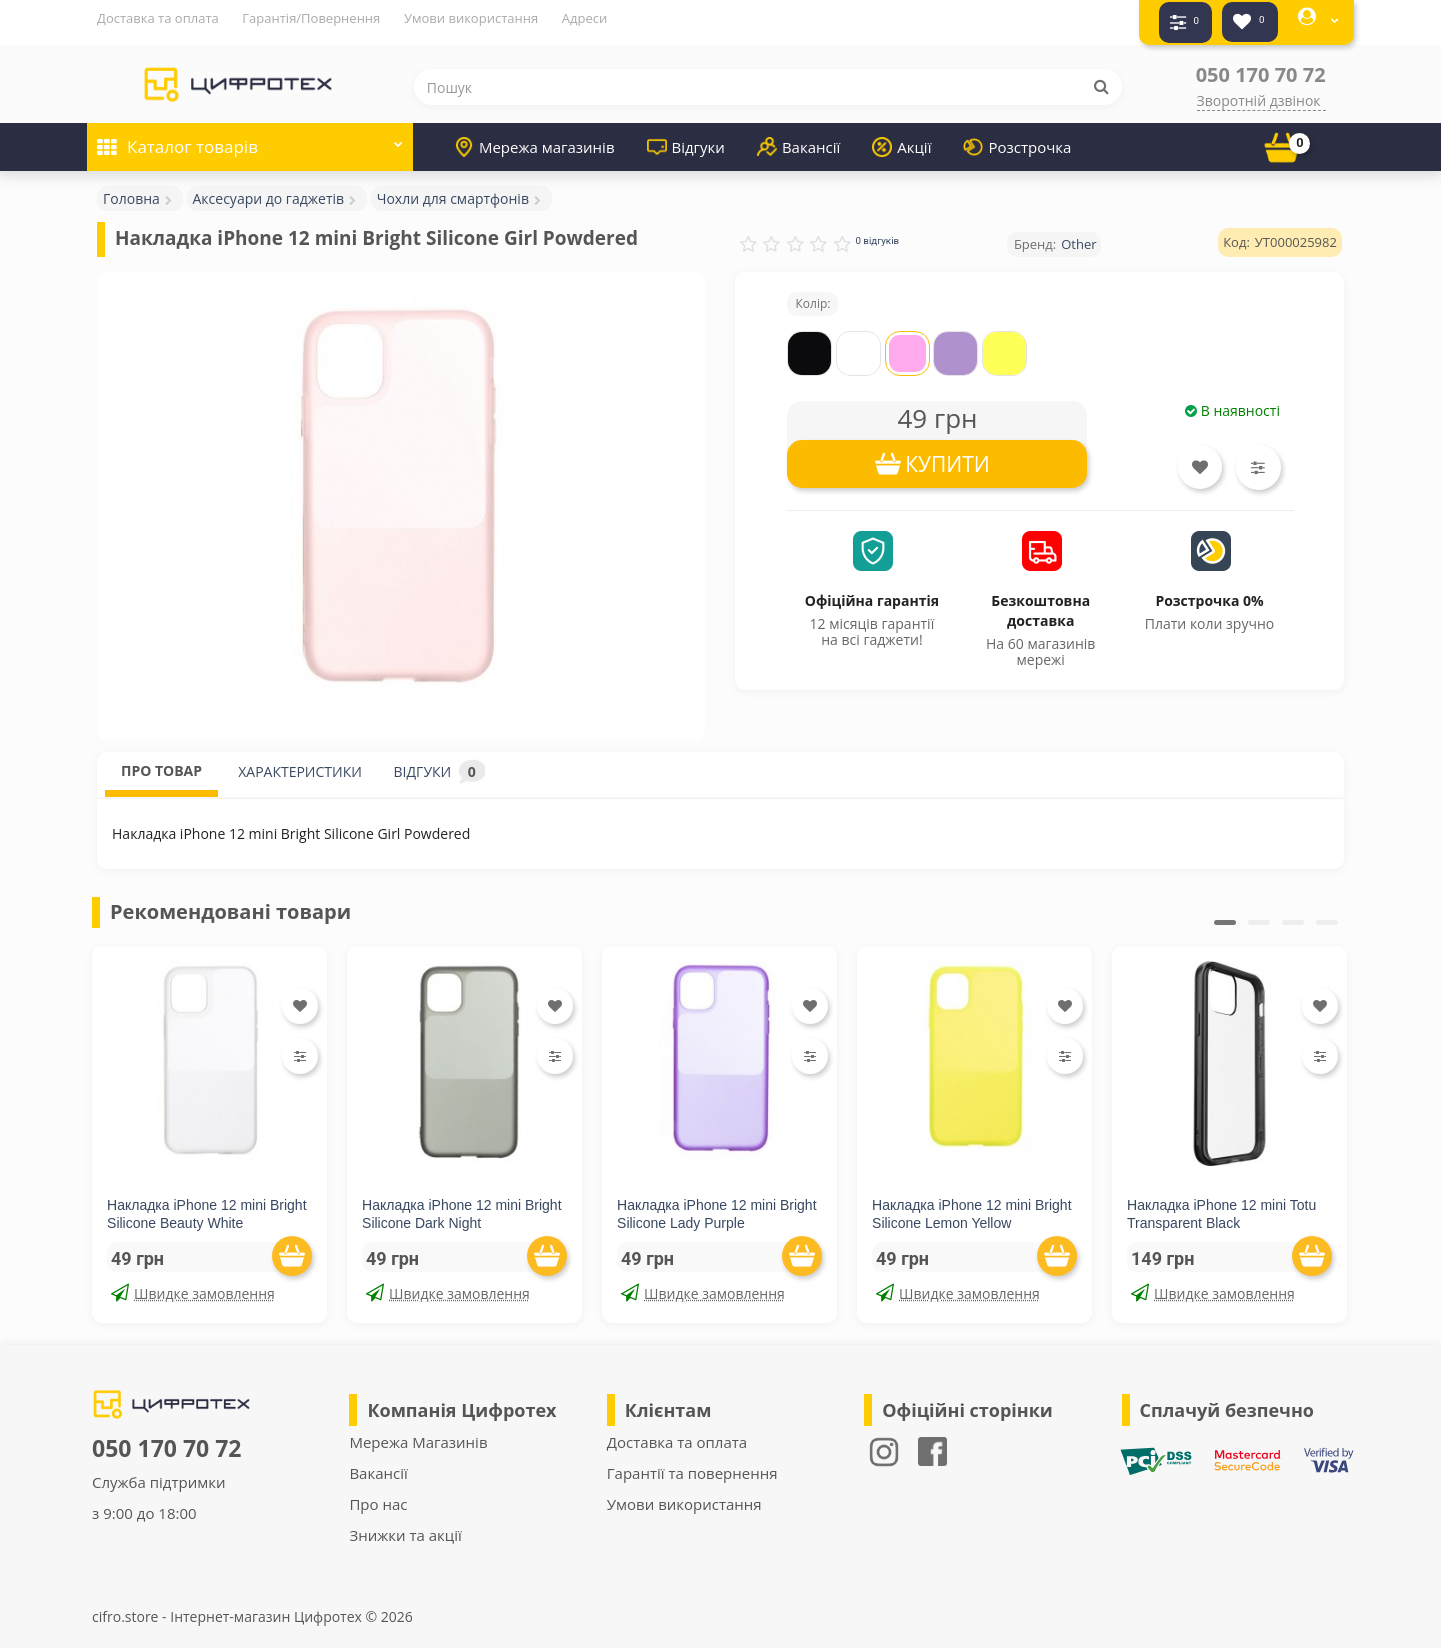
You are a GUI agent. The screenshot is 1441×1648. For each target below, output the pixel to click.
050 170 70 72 (1261, 65)
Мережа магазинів (534, 138)
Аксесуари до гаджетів (269, 189)
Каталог (250, 131)
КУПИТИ (947, 455)
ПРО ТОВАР (161, 761)
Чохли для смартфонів (453, 189)
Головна (131, 189)
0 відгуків (877, 231)
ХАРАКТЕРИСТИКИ (300, 762)
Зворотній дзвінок (1259, 91)
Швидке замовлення (193, 1284)
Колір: (812, 294)
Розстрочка (1017, 138)
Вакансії (798, 138)
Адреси (584, 18)
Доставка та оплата (158, 18)
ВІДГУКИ (439, 762)
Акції (901, 138)
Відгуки (686, 138)
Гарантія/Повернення (311, 18)
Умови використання (471, 18)
